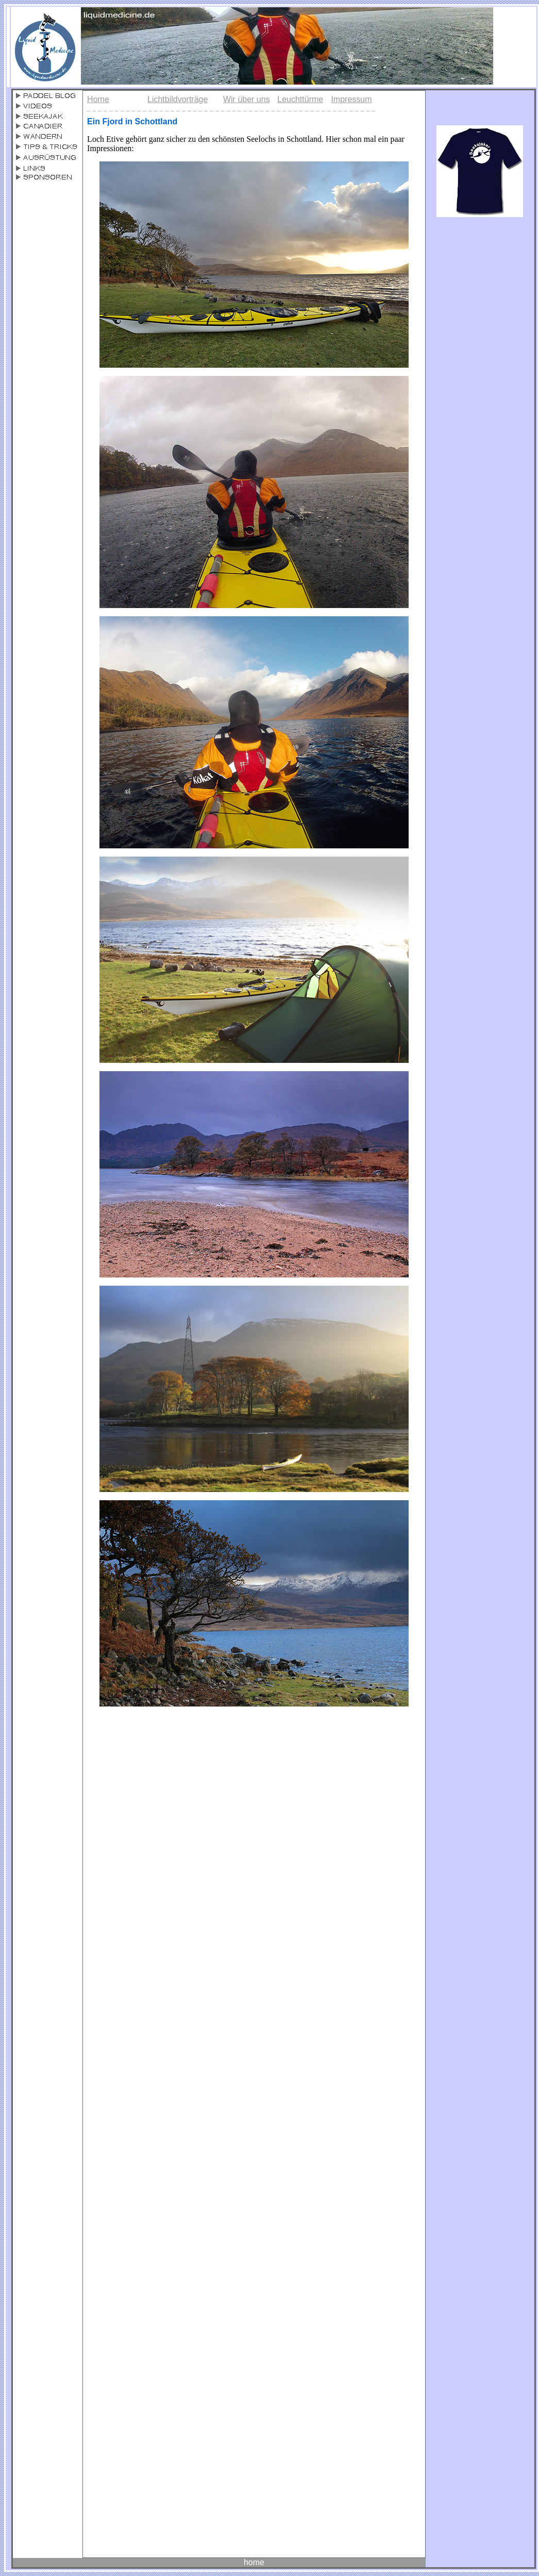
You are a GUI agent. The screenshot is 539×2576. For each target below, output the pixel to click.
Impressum (351, 99)
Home (98, 99)
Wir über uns (246, 99)
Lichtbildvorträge (177, 99)
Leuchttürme (300, 99)
